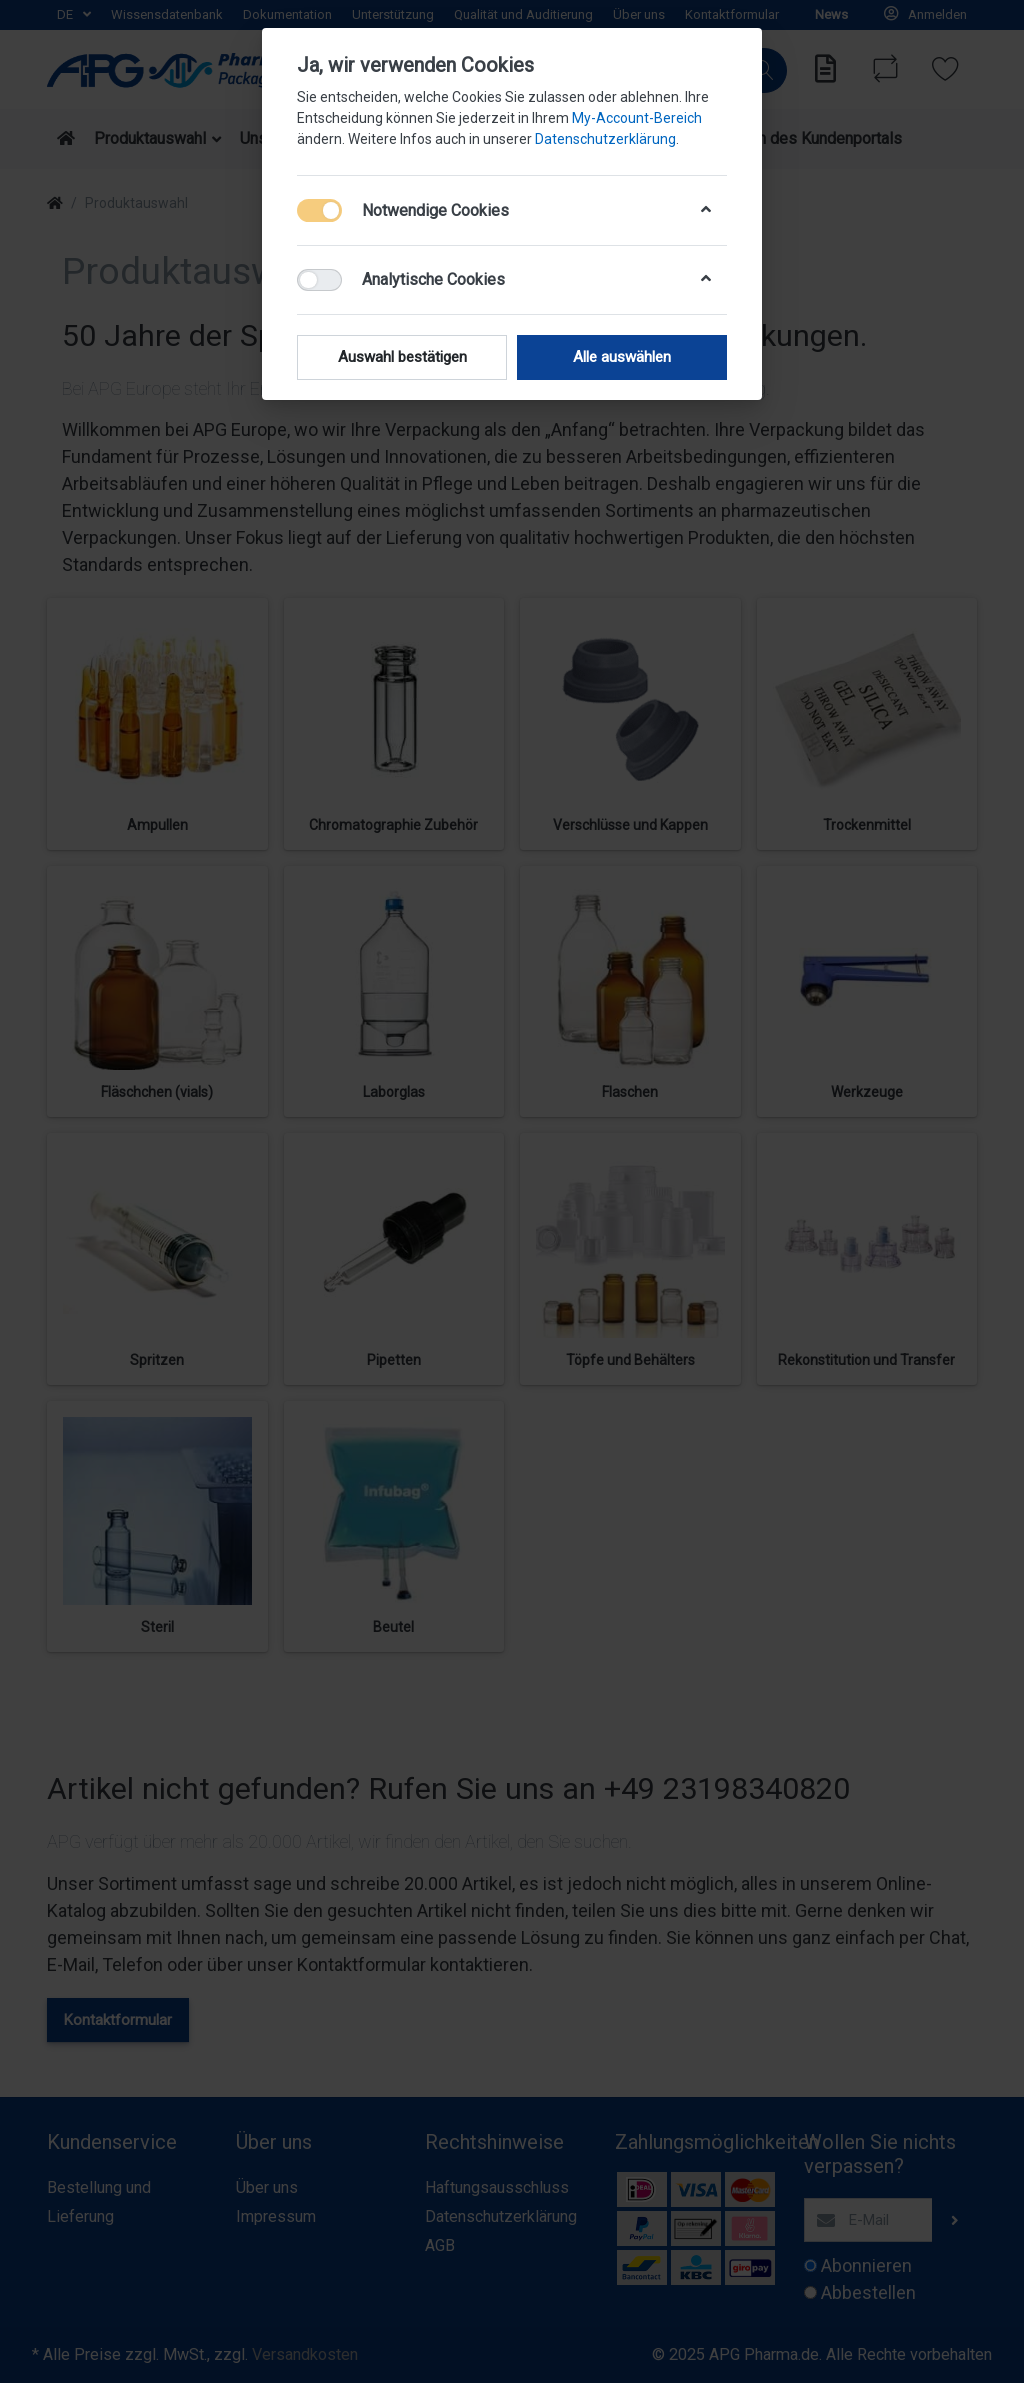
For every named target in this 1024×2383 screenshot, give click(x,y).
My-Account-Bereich (637, 118)
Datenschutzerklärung (605, 139)
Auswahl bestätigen (402, 357)
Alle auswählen (622, 357)
